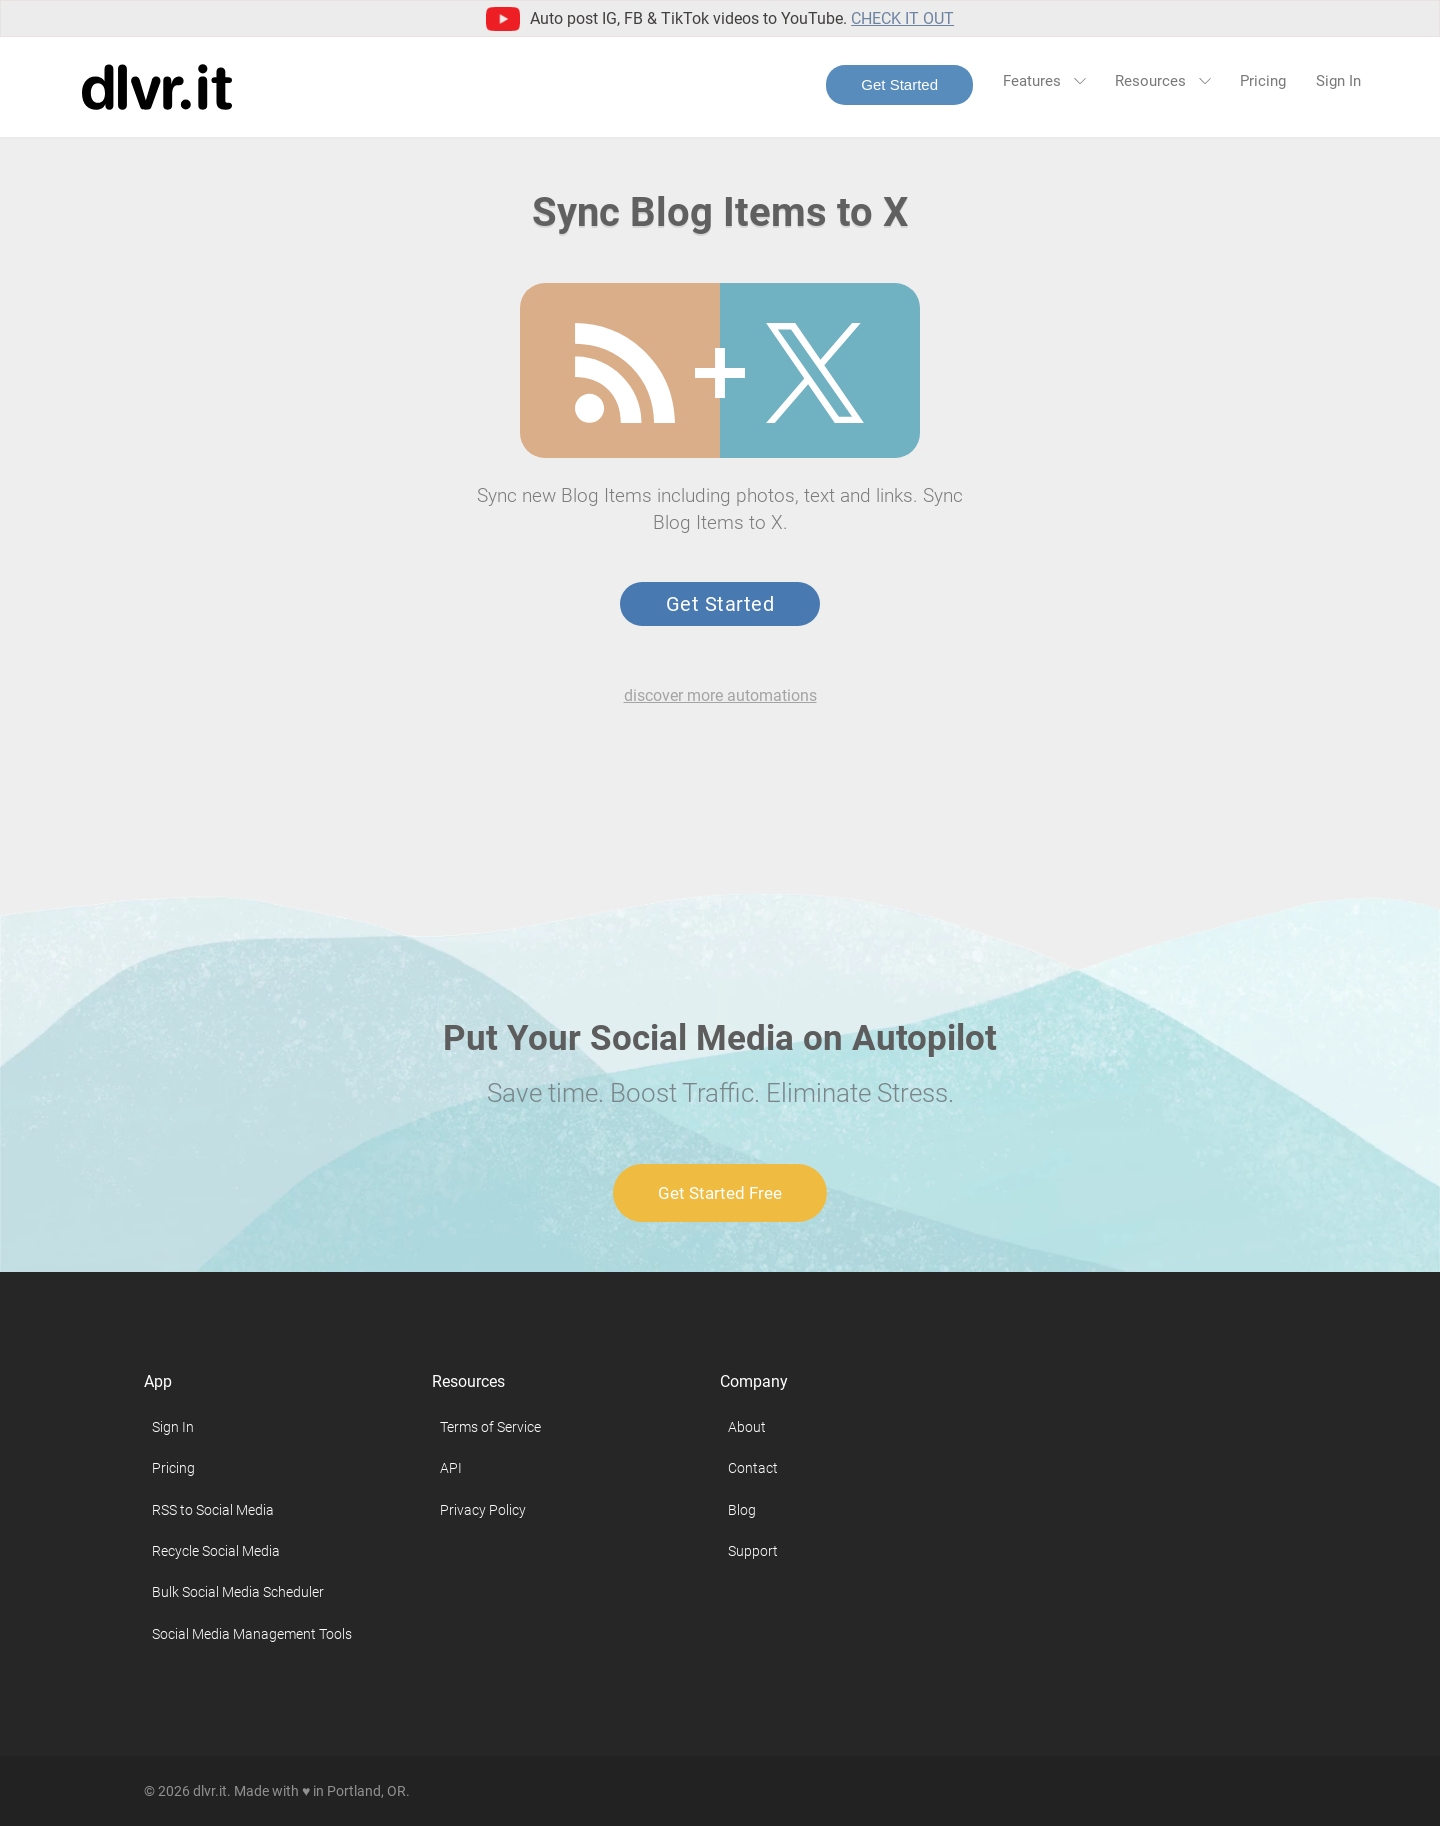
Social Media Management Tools (252, 1634)
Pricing (1263, 81)
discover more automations (720, 695)
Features (1044, 81)
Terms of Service (490, 1427)
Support (753, 1551)
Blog (742, 1510)
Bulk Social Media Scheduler (238, 1592)
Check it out (902, 18)
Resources (1162, 81)
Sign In (1338, 81)
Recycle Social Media (216, 1551)
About (747, 1427)
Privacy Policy (483, 1510)
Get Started (899, 84)
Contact (753, 1468)
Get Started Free (720, 1193)
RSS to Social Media (213, 1510)
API (451, 1468)
